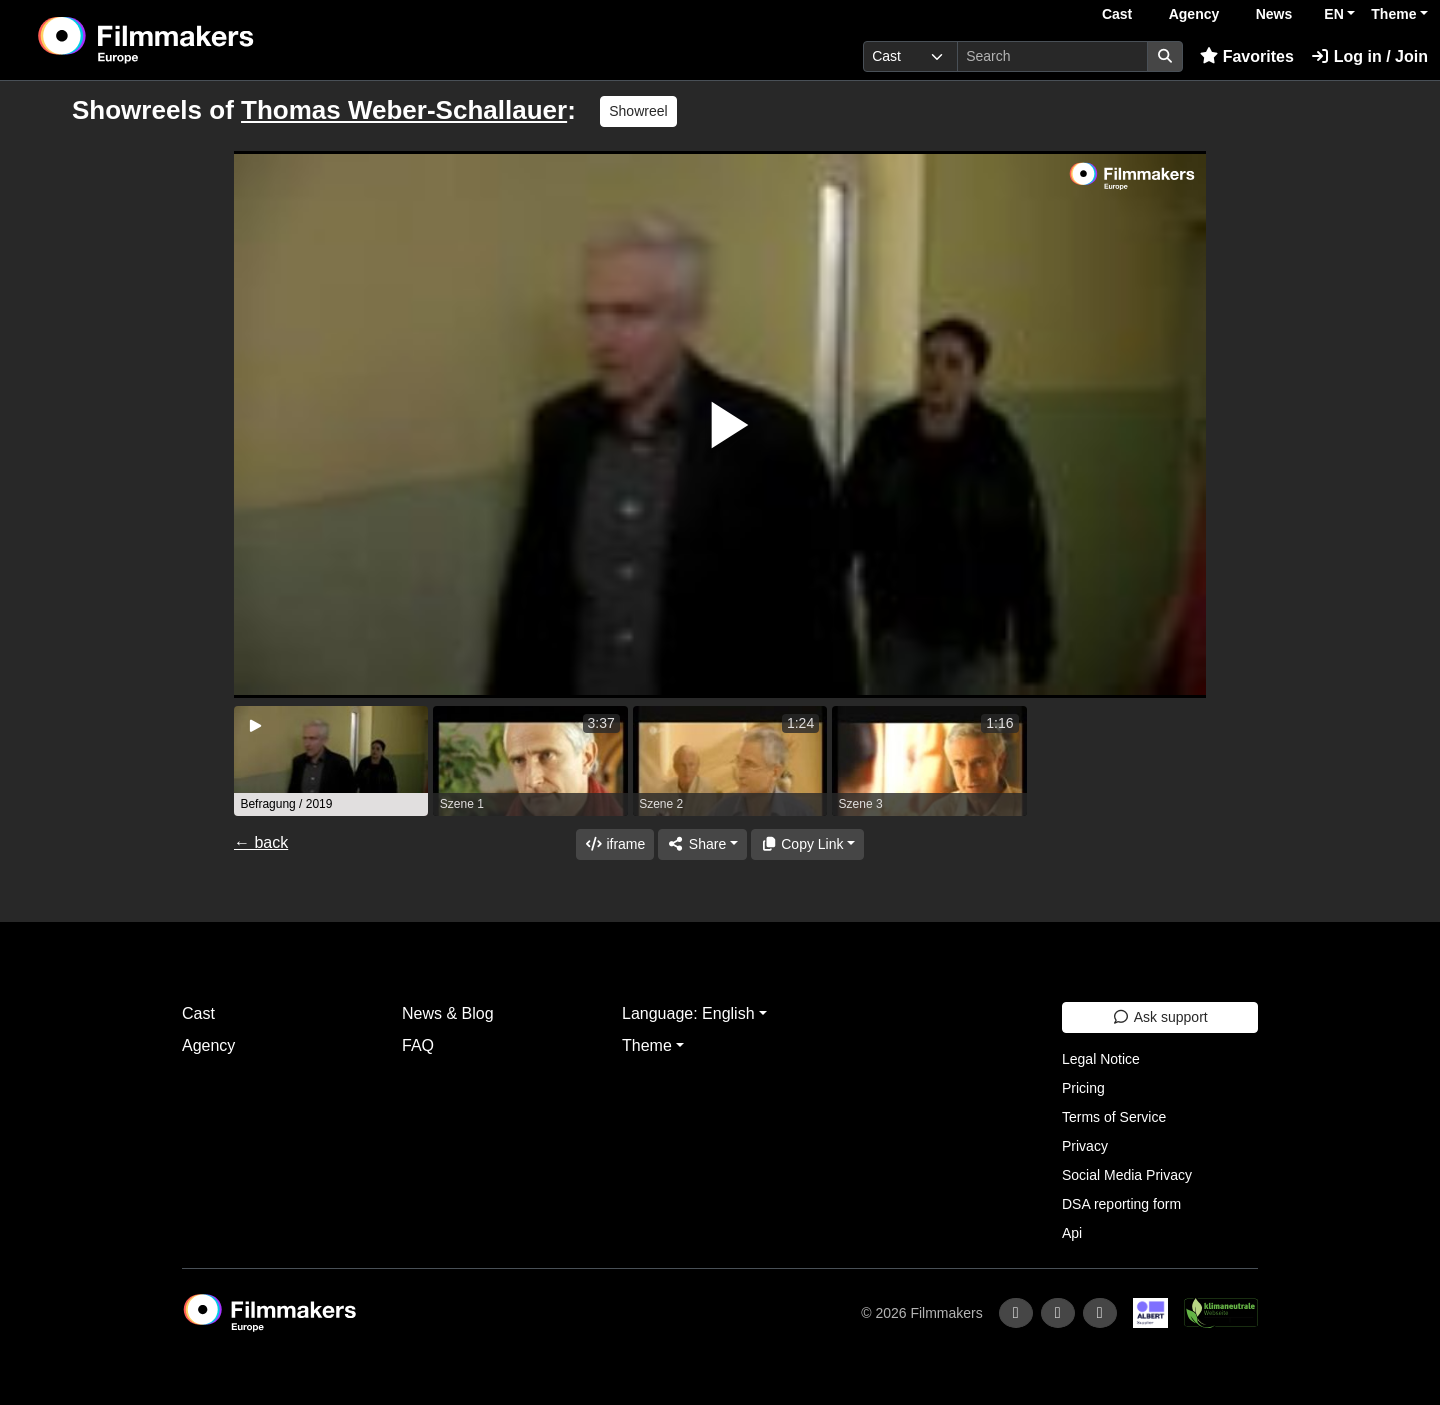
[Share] (702, 844)
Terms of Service (1114, 1117)
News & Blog (448, 1013)
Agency (1194, 14)
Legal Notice (1101, 1059)
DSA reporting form (1121, 1204)
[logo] (195, 40)
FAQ (418, 1045)
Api (1072, 1233)
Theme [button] (1393, 14)
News (1274, 14)
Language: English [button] (688, 1013)
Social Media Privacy (1127, 1175)
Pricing (1083, 1088)
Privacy (1085, 1146)
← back (261, 842)
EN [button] (1333, 14)
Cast (1117, 14)
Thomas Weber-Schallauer (404, 110)
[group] (331, 761)
